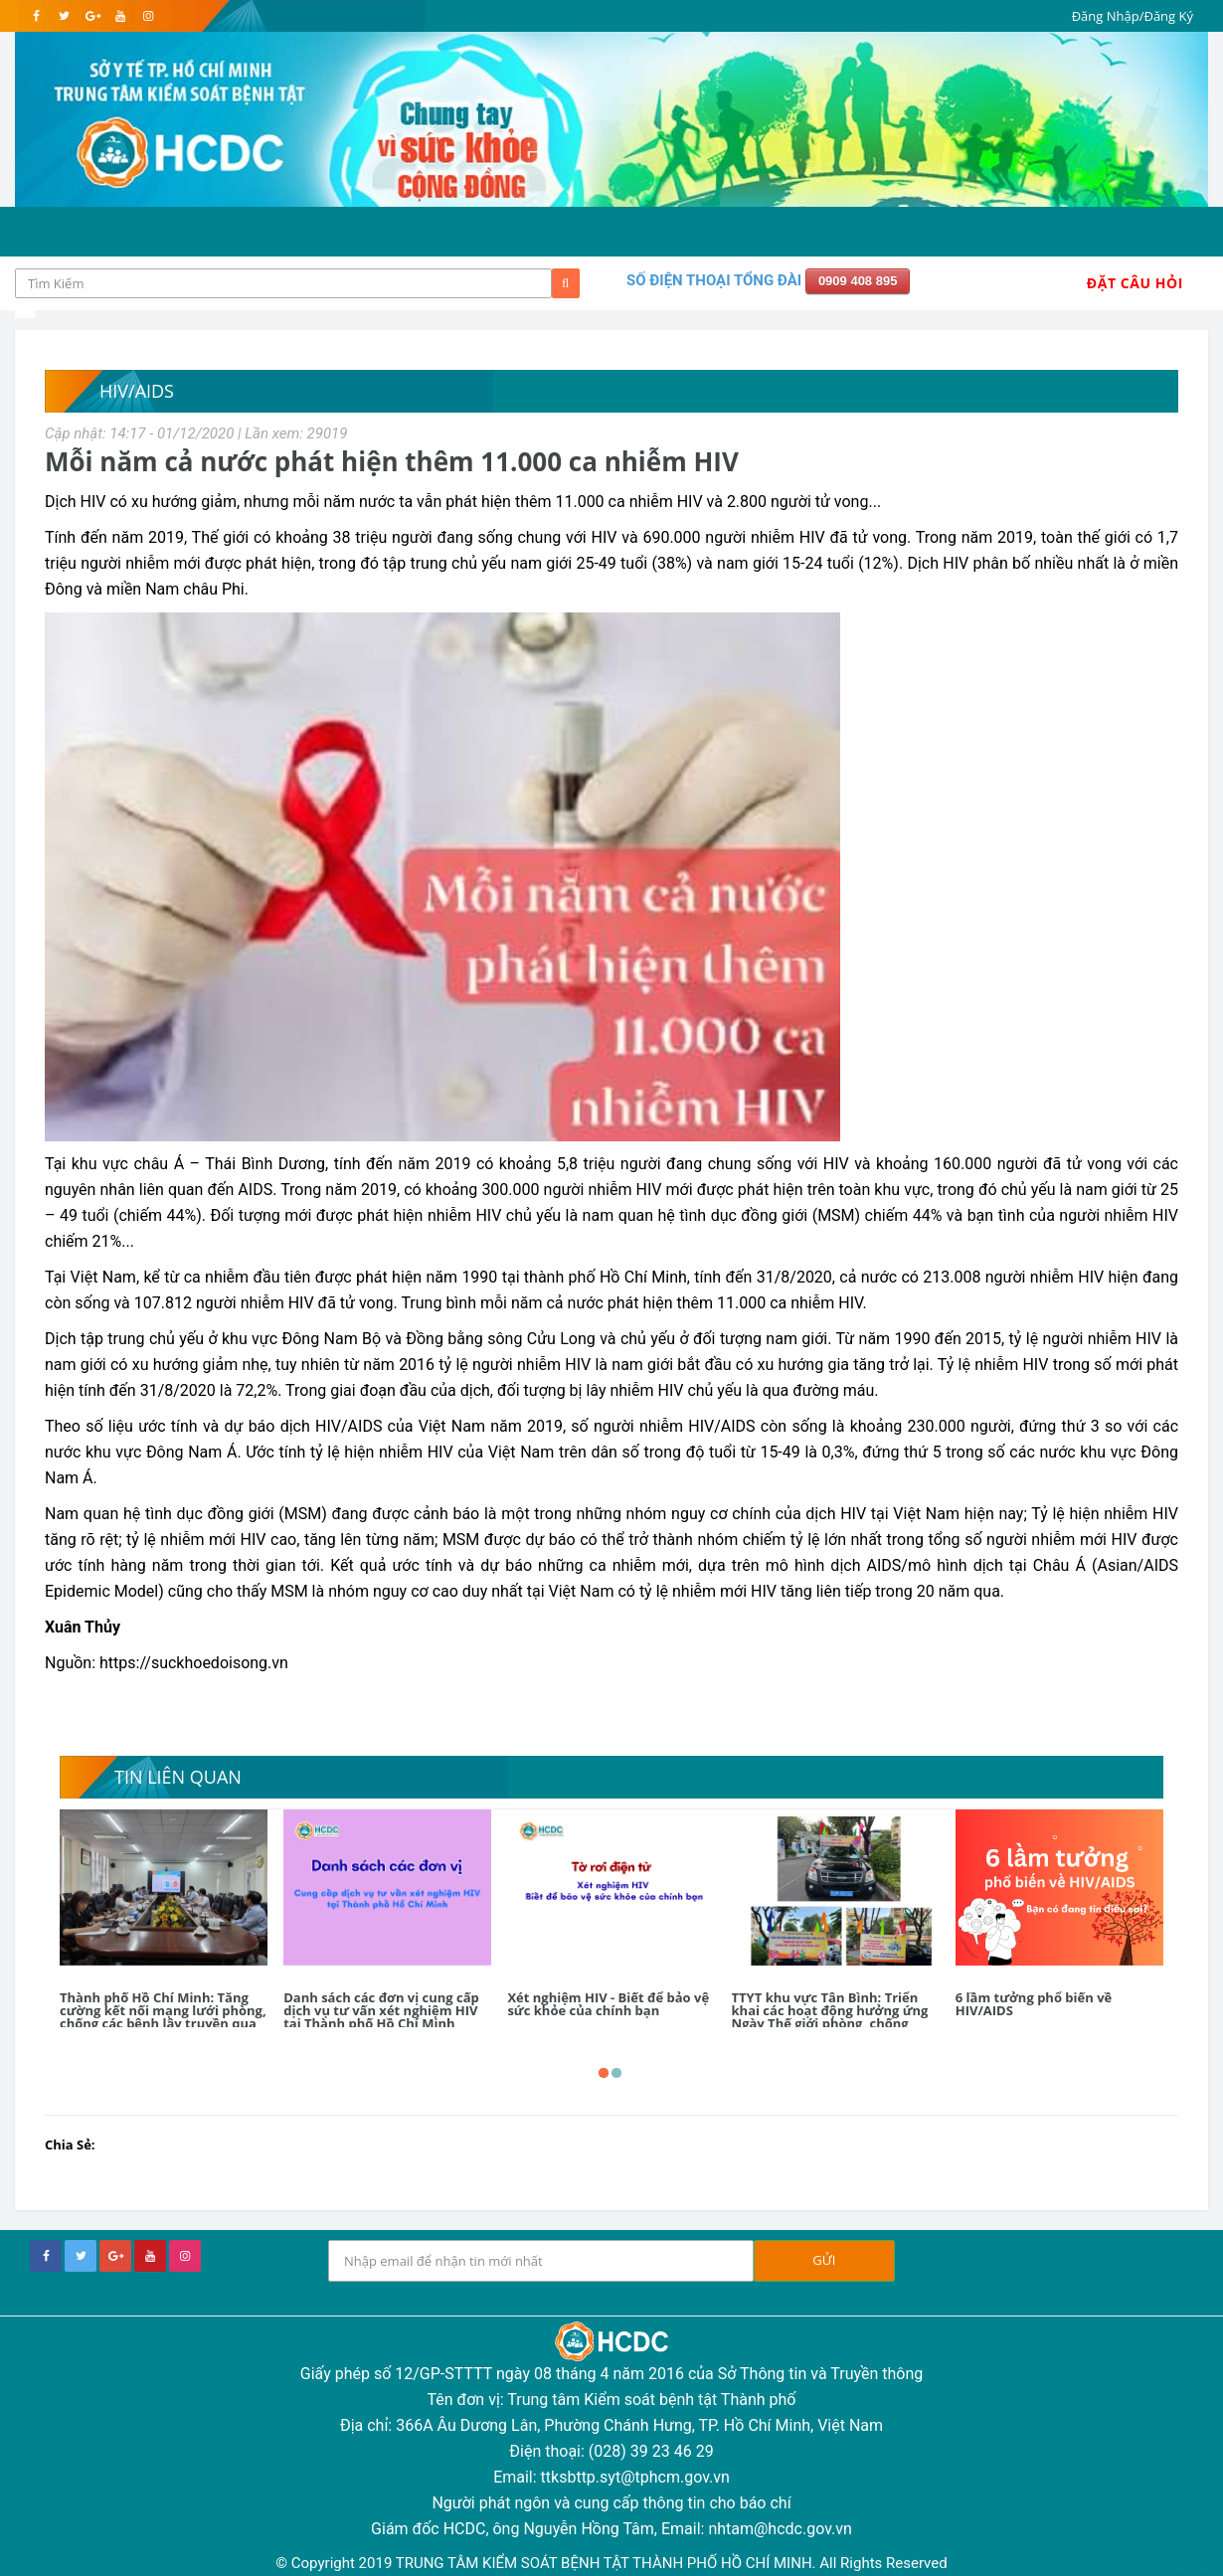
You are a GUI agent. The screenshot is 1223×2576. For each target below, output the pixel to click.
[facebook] (36, 16)
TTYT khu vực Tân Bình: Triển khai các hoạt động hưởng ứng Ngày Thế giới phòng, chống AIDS (830, 2016)
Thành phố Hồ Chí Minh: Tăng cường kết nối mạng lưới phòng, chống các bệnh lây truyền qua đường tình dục (163, 2016)
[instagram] (147, 16)
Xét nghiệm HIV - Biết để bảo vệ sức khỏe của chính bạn (608, 2003)
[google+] (115, 2256)
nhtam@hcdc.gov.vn (780, 2528)
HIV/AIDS (136, 391)
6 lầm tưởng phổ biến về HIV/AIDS (1034, 2003)
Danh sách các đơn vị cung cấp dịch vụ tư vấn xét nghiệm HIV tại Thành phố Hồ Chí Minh (381, 2010)
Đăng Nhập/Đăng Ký (1132, 16)
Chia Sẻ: (70, 2144)
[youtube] (119, 16)
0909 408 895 (858, 280)
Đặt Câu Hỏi (1135, 282)
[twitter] (64, 16)
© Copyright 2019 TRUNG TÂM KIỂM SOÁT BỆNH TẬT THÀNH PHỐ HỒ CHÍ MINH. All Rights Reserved (611, 2563)
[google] (92, 16)
